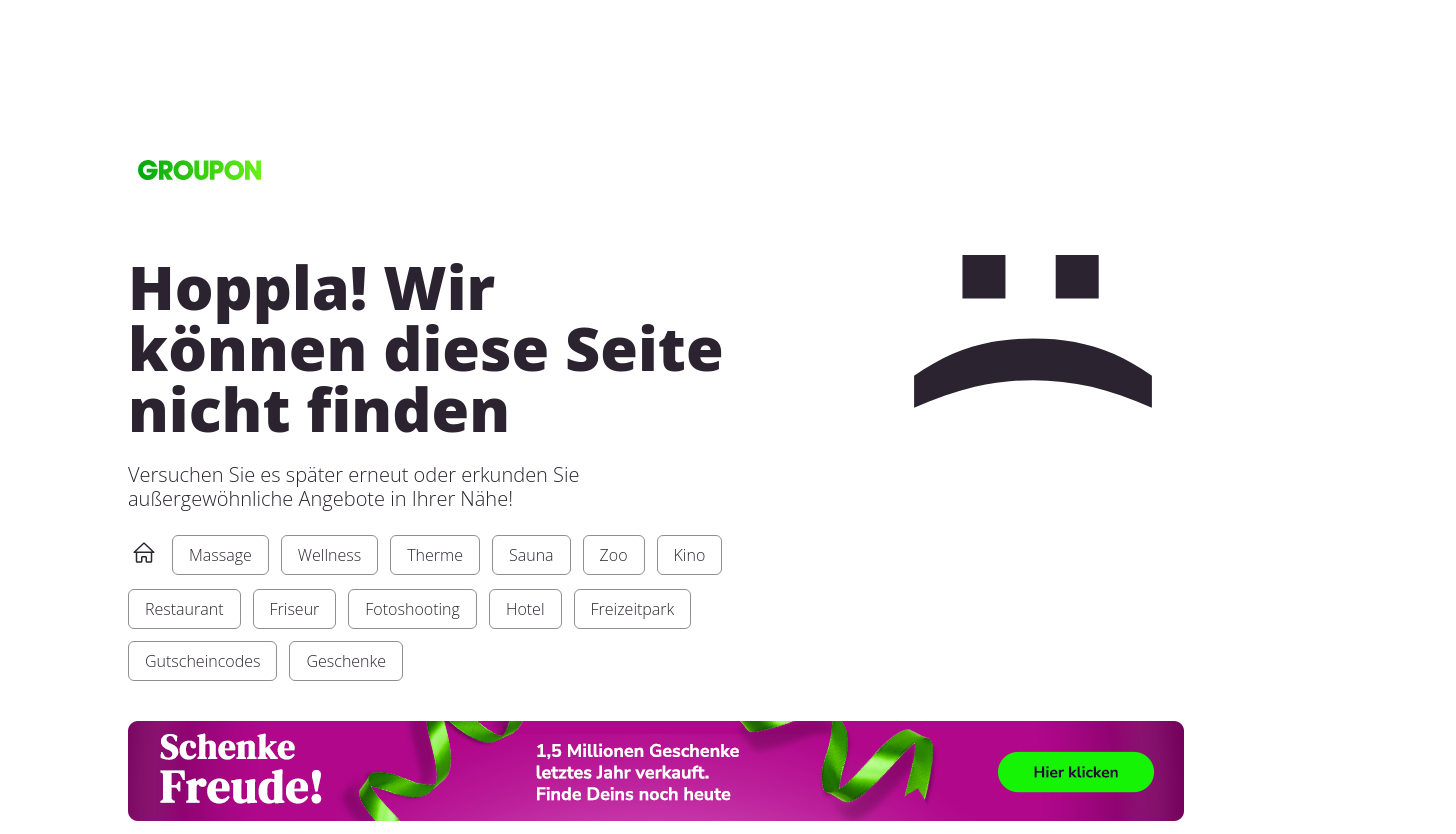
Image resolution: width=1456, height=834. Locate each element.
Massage (220, 555)
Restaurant (184, 609)
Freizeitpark (633, 609)
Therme (435, 555)
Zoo (614, 555)
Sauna (531, 555)
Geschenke (346, 661)
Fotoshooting (412, 609)
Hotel (525, 609)
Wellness (329, 555)
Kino (690, 555)
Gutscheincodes (202, 661)
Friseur (295, 609)
